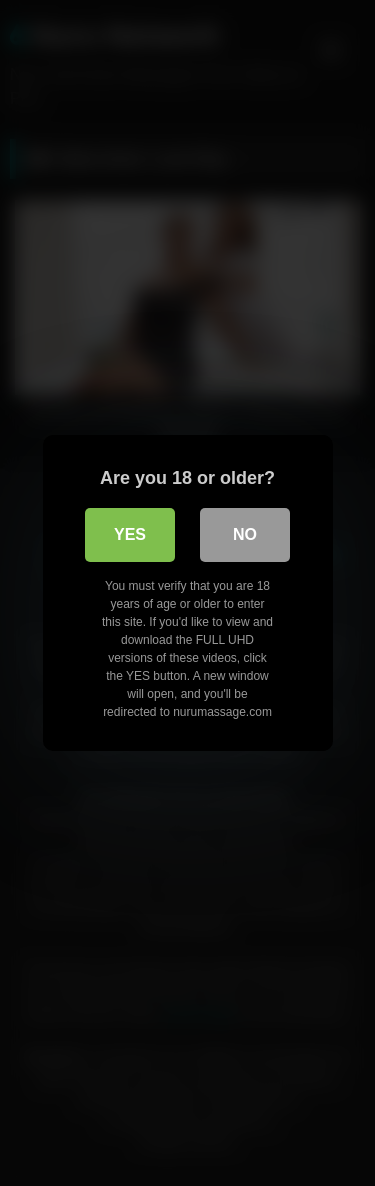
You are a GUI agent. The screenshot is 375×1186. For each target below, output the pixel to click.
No (245, 534)
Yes (130, 534)
